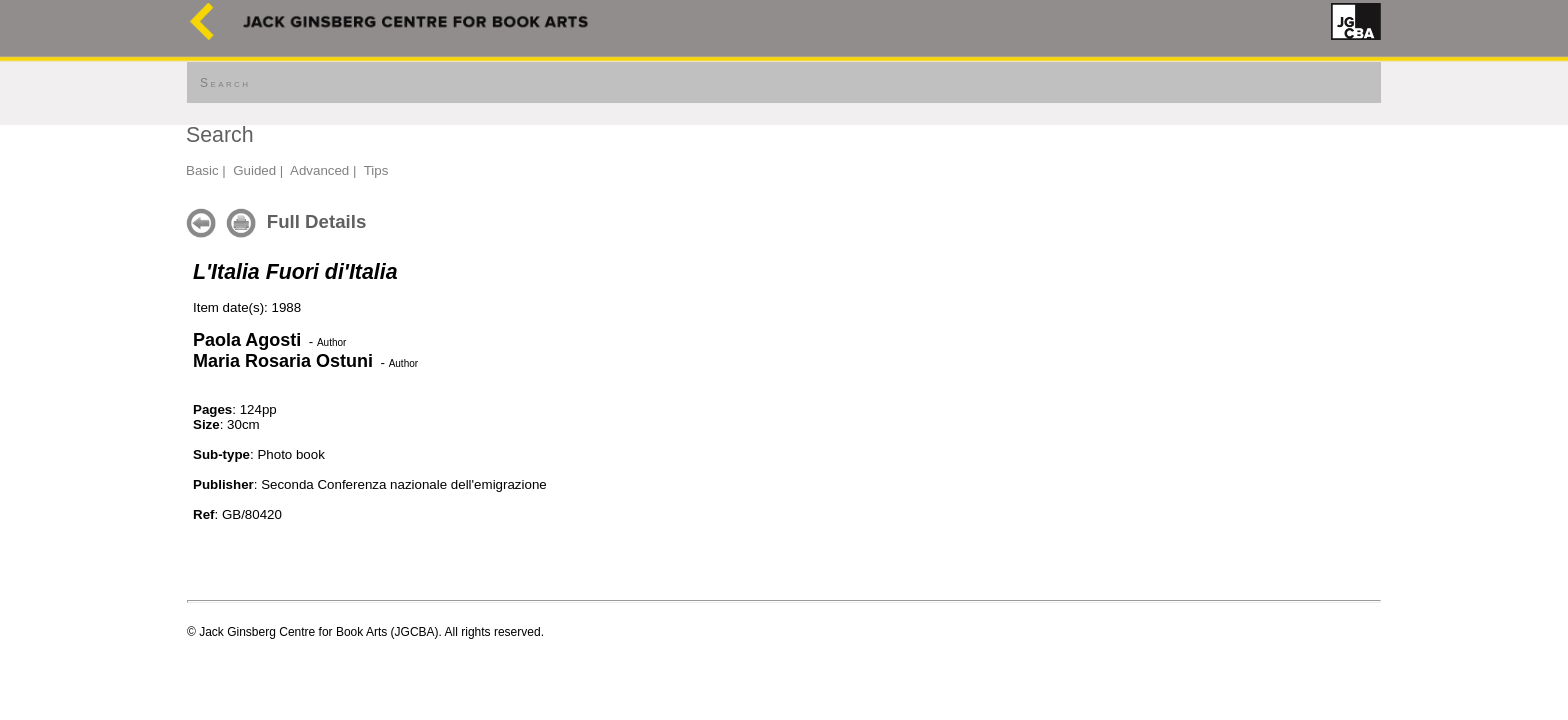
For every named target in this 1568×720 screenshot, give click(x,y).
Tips (376, 170)
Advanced (319, 170)
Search (225, 83)
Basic (202, 170)
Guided (254, 170)
